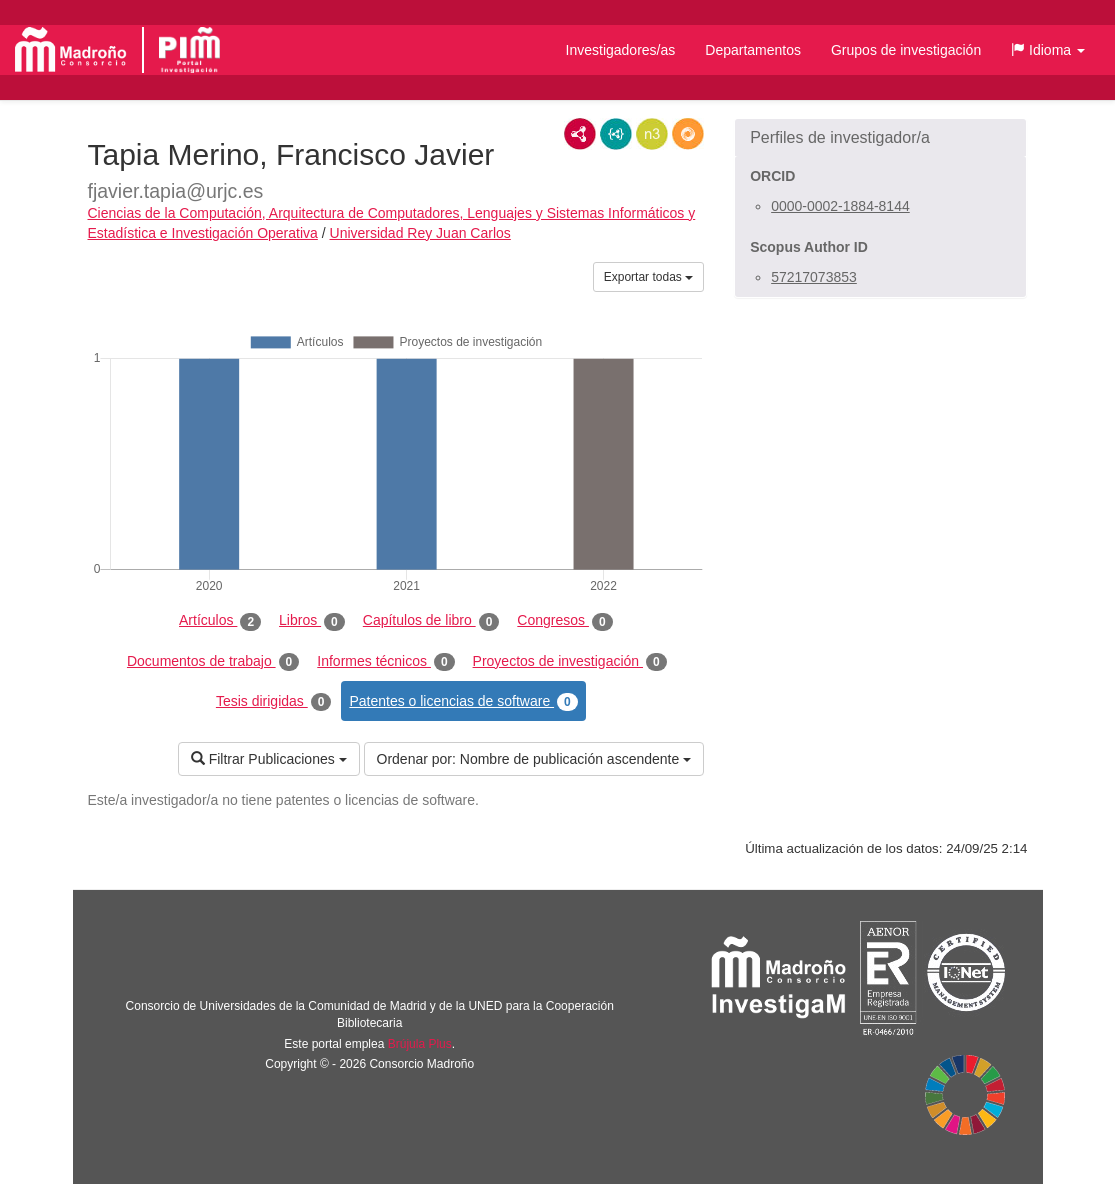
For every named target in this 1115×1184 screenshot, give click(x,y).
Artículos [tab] (220, 621)
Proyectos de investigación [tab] (570, 662)
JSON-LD (616, 134)
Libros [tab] (312, 621)
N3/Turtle (652, 134)
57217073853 (814, 277)
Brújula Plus (420, 1044)
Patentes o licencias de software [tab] (463, 702)
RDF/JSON (688, 134)
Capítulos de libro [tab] (431, 621)
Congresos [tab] (564, 621)
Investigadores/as (621, 50)
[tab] (880, 138)
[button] (1048, 50)
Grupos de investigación (906, 50)
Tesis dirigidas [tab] (274, 702)
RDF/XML (580, 134)
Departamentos (753, 50)
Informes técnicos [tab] (385, 662)
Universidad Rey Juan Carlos (420, 233)
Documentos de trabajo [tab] (213, 662)
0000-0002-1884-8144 (840, 206)
